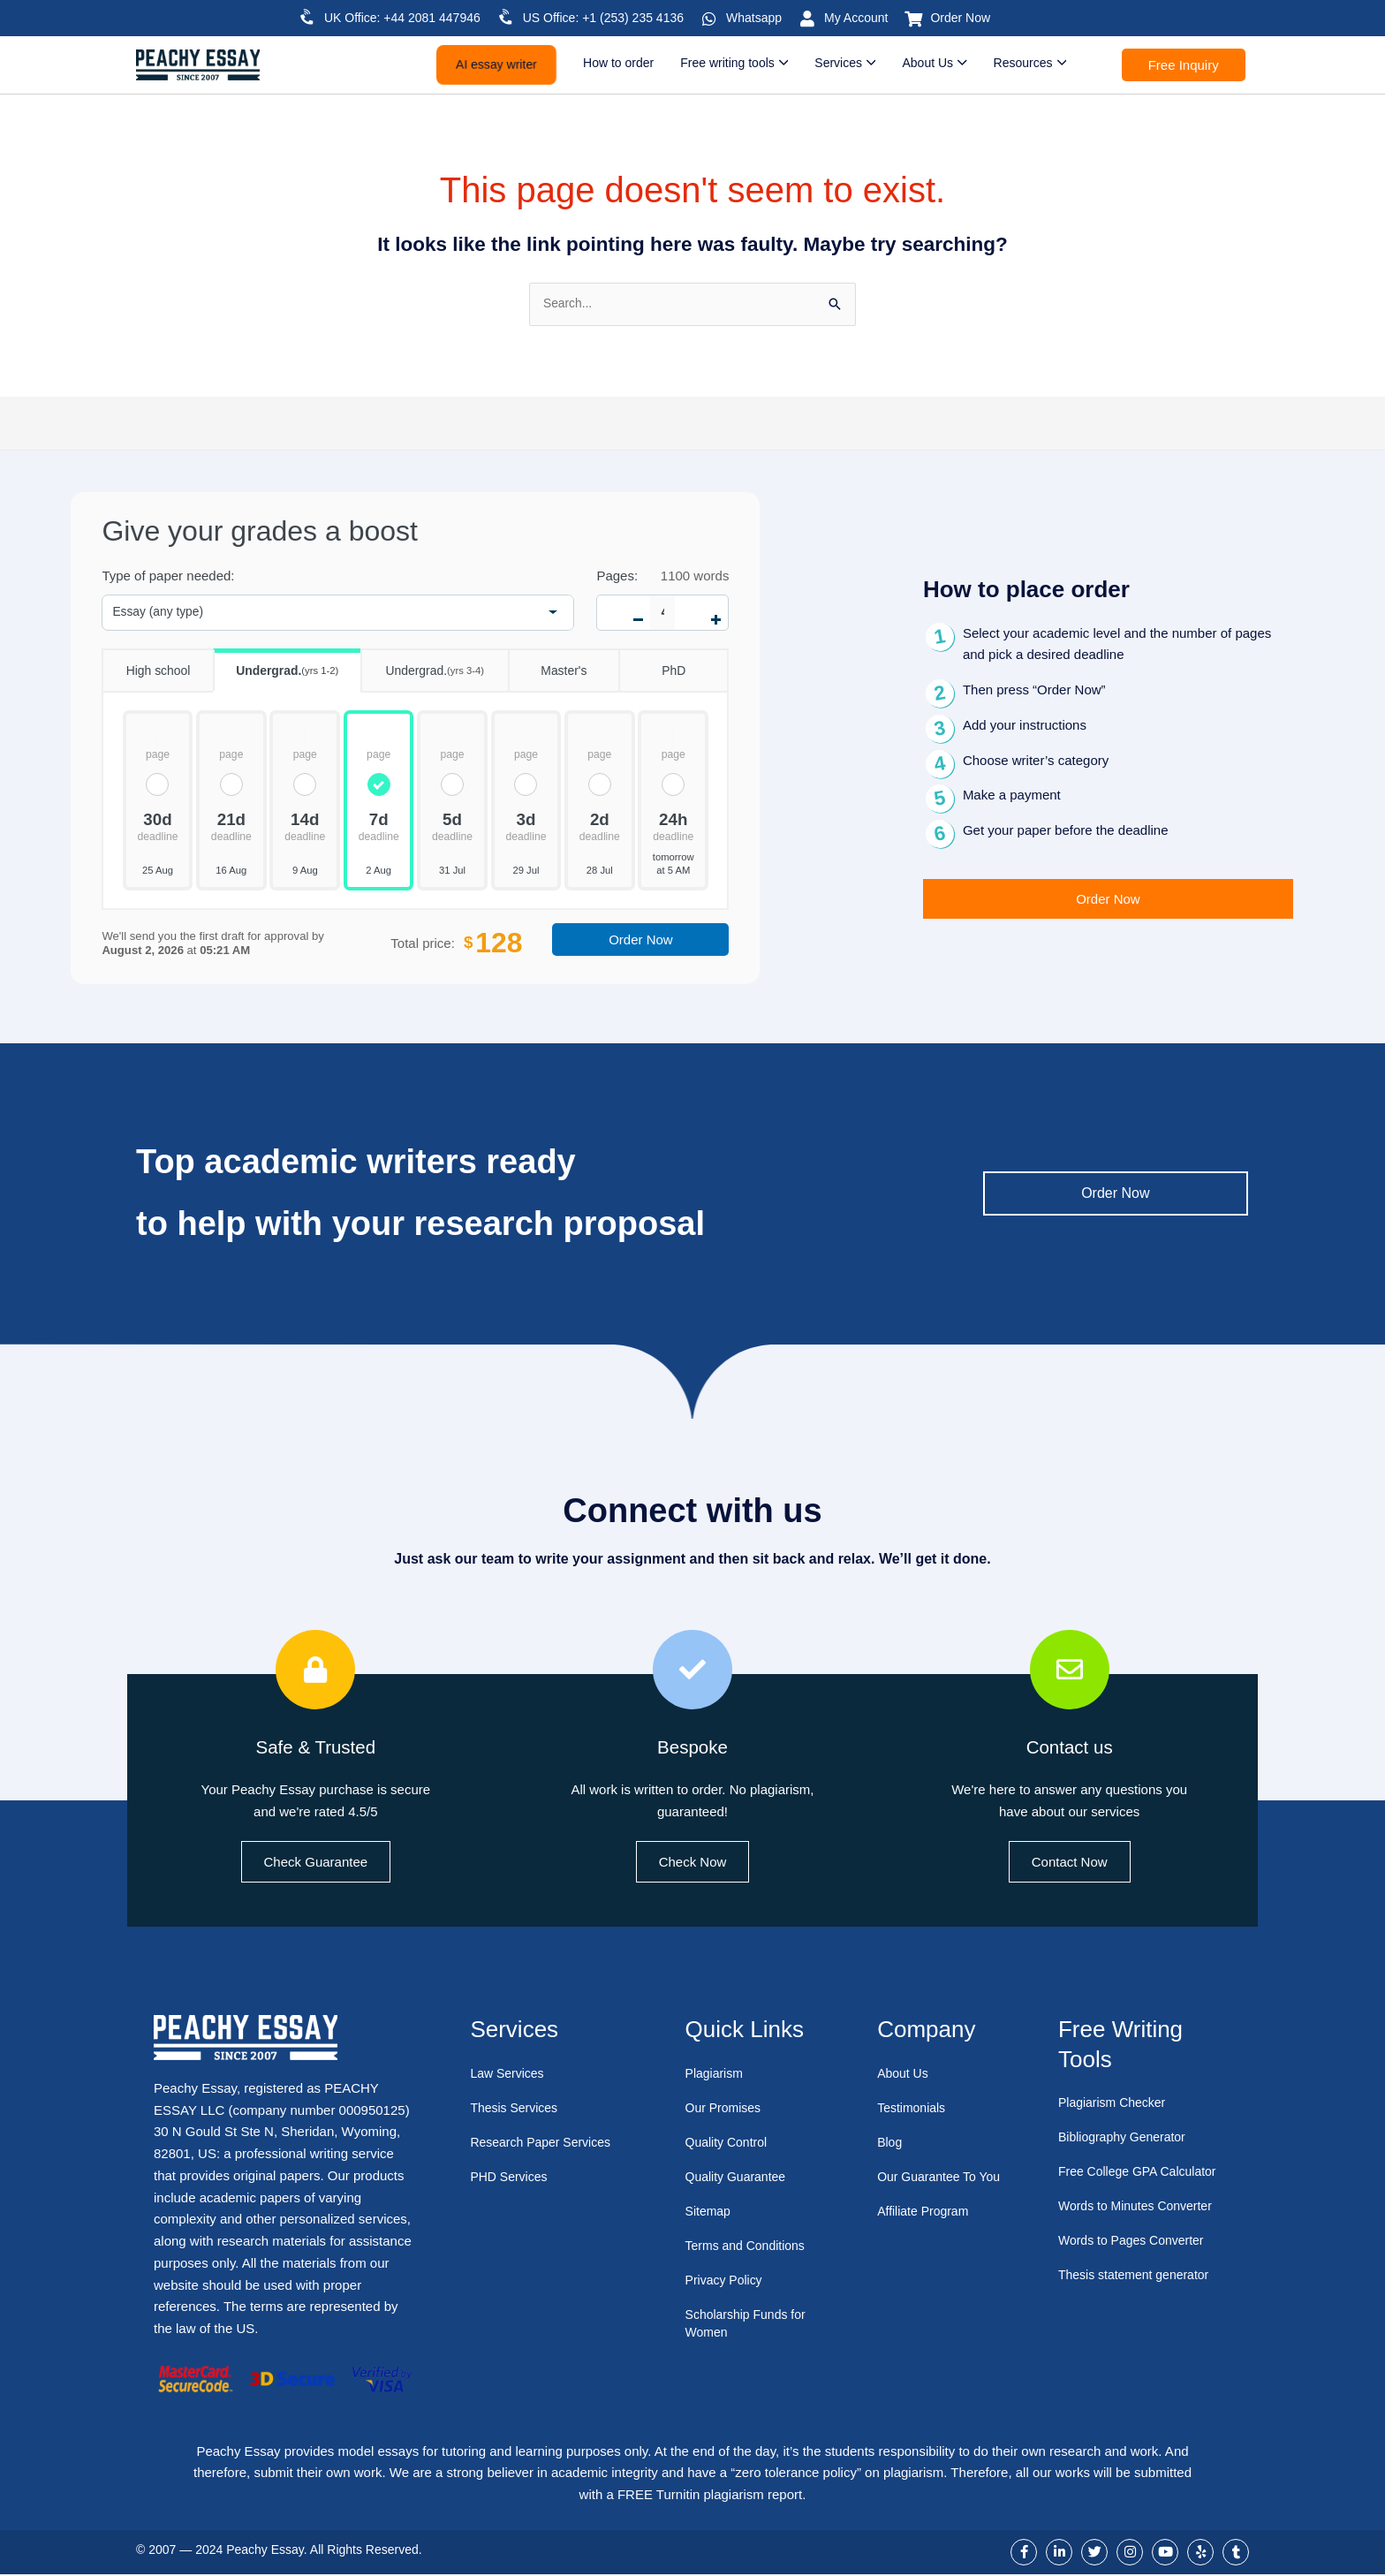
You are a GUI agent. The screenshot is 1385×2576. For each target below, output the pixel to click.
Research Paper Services (545, 2143)
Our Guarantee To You (930, 2187)
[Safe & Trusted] (315, 1671)
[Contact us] (1069, 1671)
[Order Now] (913, 19)
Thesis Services (517, 2109)
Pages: (617, 577)
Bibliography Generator (1126, 2138)
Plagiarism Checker (1115, 2103)
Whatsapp (754, 18)
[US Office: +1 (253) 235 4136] (506, 17)
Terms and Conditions (749, 2246)
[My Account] (807, 19)
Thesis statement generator (1139, 2276)
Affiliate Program (926, 2230)
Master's (547, 665)
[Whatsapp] (709, 19)
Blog (890, 2143)
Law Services (509, 2074)
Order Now (960, 18)
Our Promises (726, 2109)
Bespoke (692, 1747)
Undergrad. (276, 666)
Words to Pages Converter (1136, 2241)
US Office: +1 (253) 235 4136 (603, 18)
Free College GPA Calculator (1142, 2172)
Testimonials (913, 2109)
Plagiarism (716, 2074)
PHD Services (511, 2178)
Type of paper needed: (168, 577)
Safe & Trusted (315, 1747)
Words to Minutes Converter (1140, 2207)
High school (146, 665)
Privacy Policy (726, 2281)
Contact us (1069, 1747)
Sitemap (709, 2212)
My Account (856, 18)
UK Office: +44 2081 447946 (402, 18)
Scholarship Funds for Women (749, 2324)
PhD (651, 665)
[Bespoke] (692, 1671)
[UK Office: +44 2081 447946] (307, 17)
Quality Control (729, 2143)
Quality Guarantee (739, 2178)
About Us (904, 2074)
